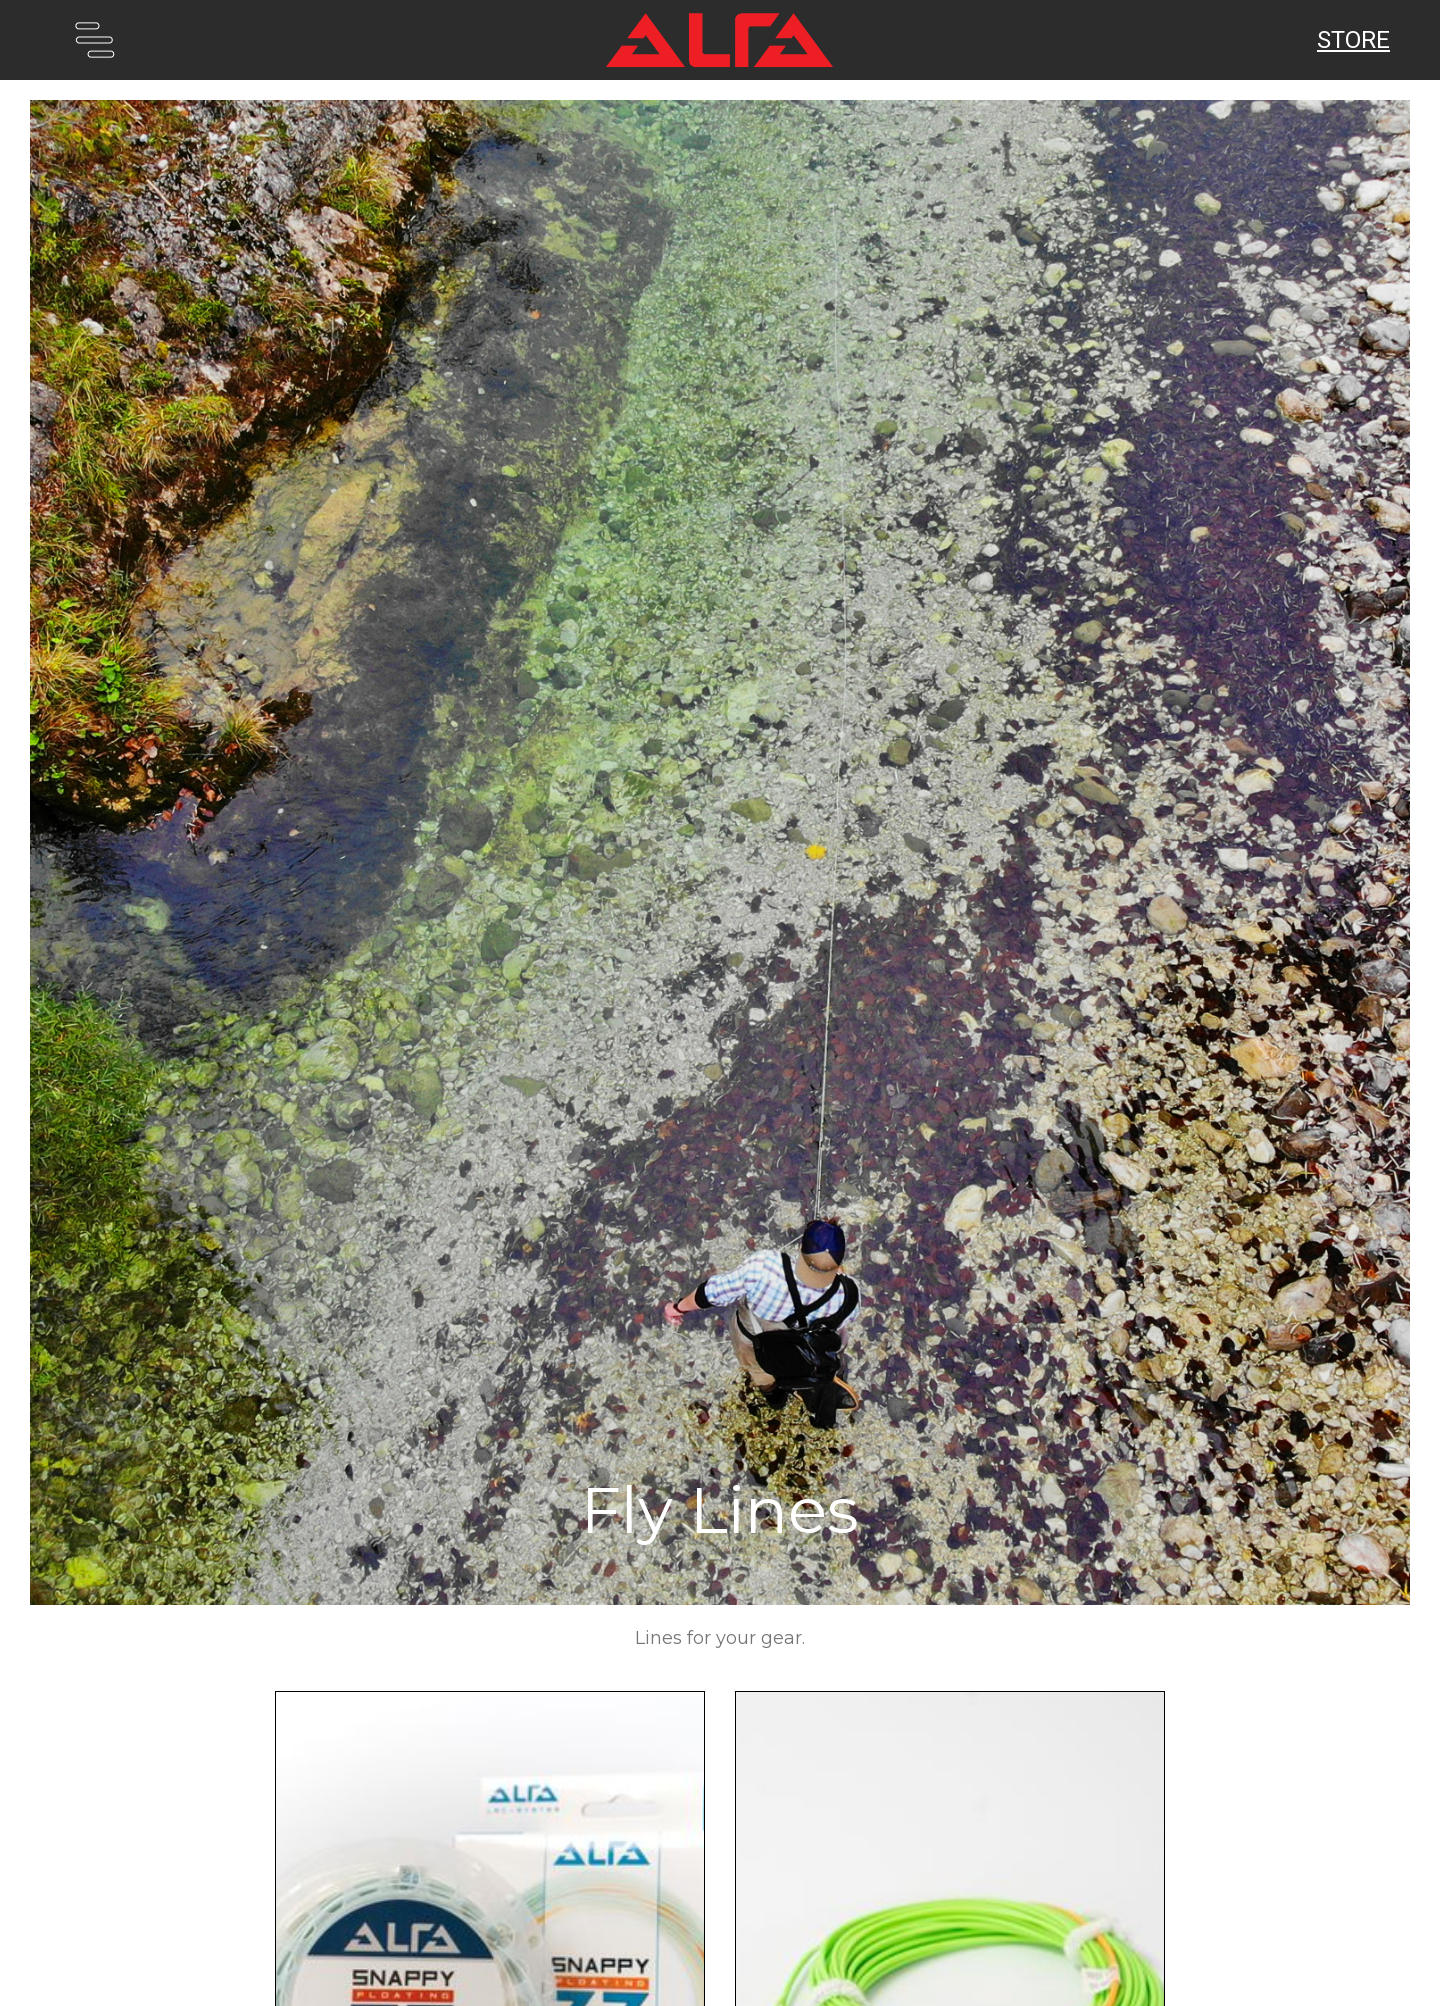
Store (1353, 40)
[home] (720, 40)
